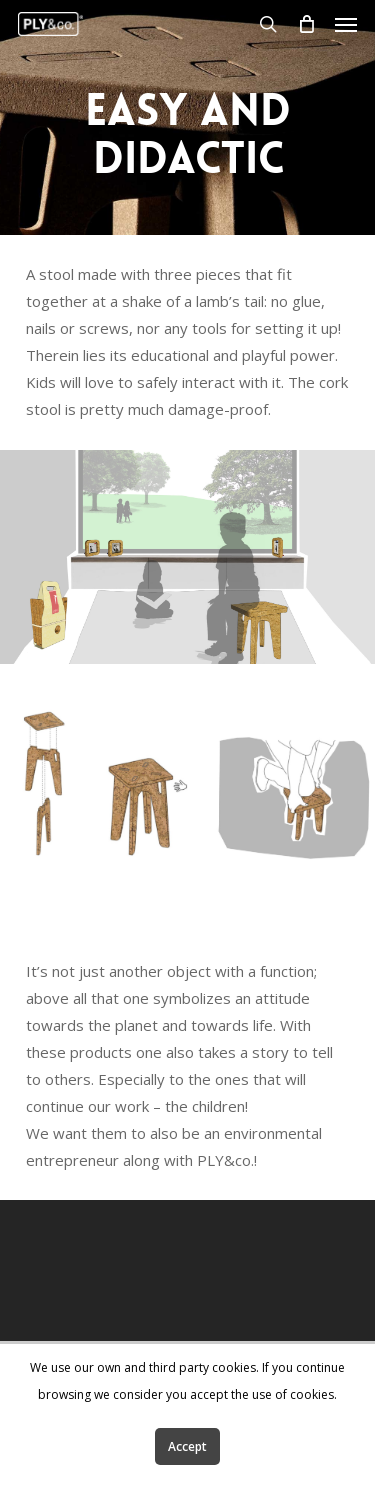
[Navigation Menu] (346, 24)
